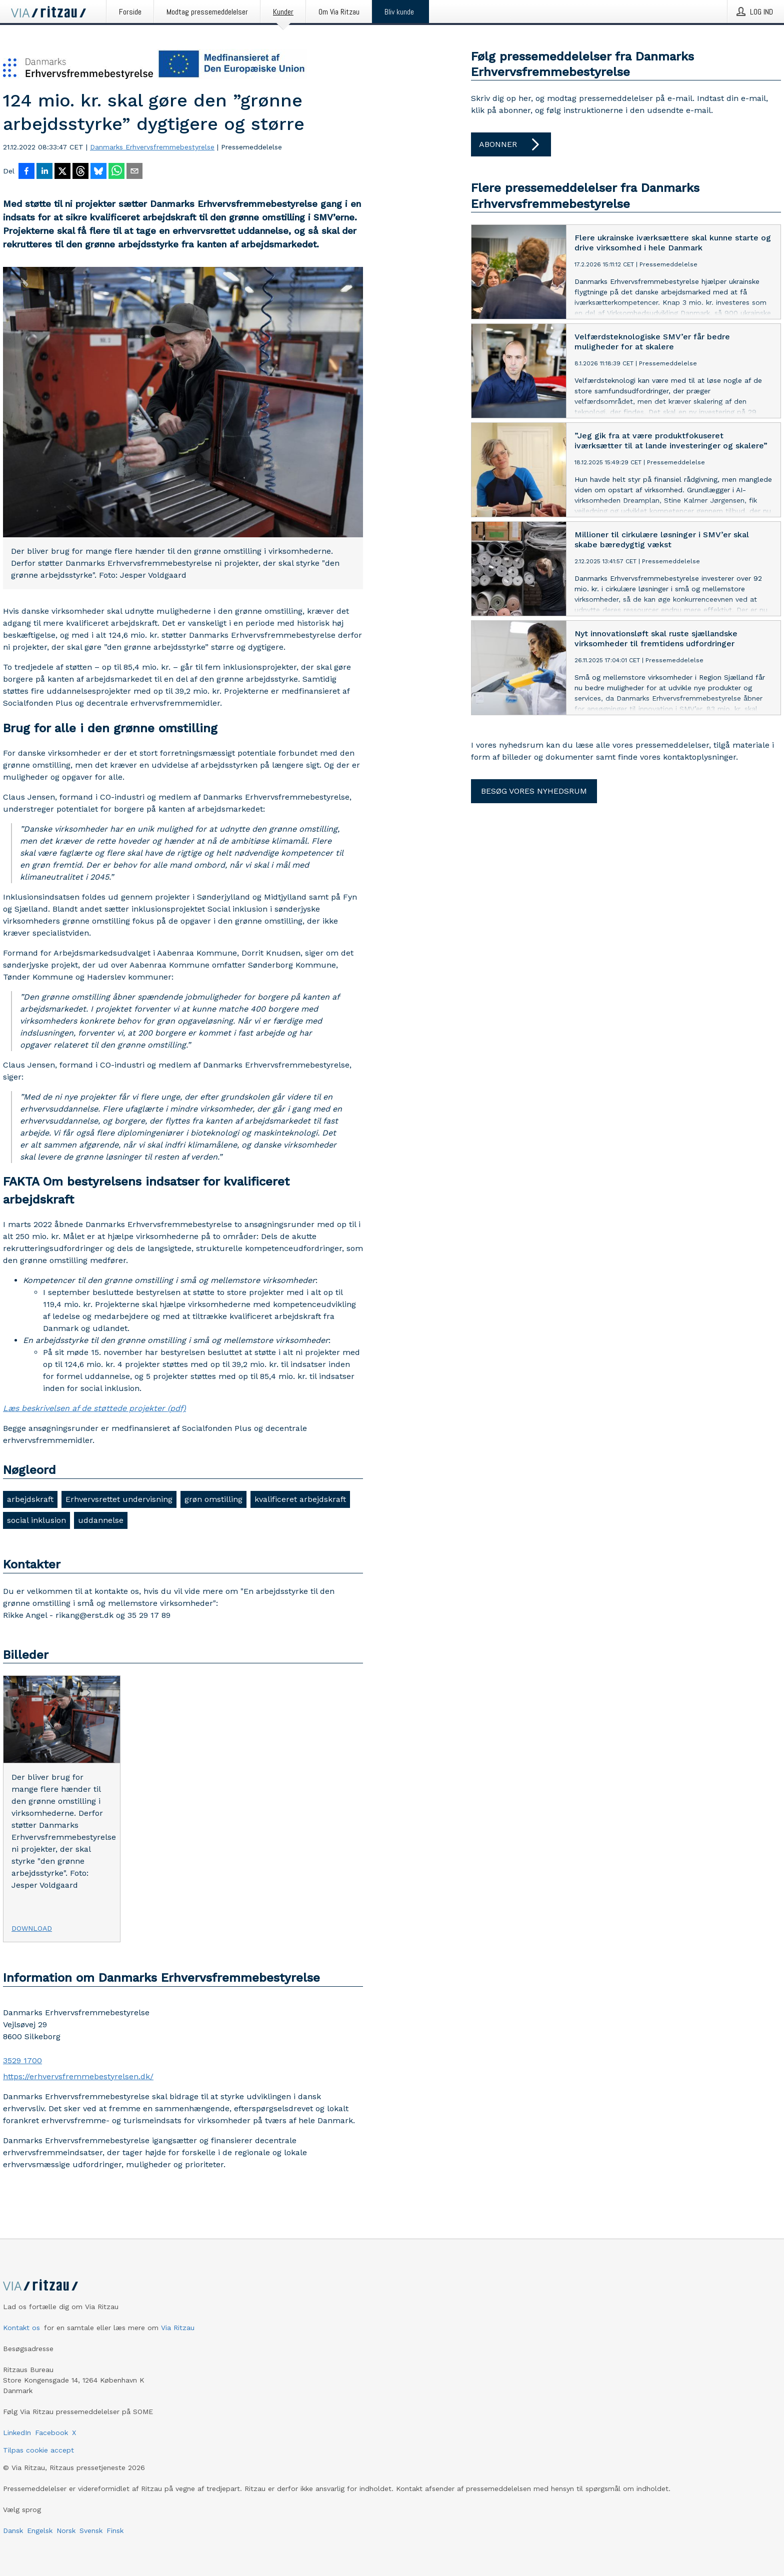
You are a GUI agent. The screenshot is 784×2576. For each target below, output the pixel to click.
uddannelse (101, 1520)
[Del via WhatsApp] (116, 172)
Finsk (115, 2531)
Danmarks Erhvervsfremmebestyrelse (152, 147)
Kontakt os (21, 2328)
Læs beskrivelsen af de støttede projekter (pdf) (94, 1408)
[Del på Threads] (80, 172)
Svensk (91, 2531)
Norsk (66, 2531)
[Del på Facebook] (26, 172)
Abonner (511, 144)
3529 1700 (22, 2060)
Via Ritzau (177, 2328)
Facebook (51, 2433)
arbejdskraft (30, 1499)
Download (32, 1928)
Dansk (13, 2531)
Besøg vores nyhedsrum (534, 791)
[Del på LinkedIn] (44, 172)
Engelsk (39, 2531)
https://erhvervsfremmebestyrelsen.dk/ (78, 2076)
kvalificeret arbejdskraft (300, 1499)
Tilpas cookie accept (38, 2450)
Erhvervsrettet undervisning (119, 1499)
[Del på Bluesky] (98, 172)
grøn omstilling (213, 1499)
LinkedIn (17, 2433)
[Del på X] (62, 172)
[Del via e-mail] (134, 172)
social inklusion (36, 1520)
